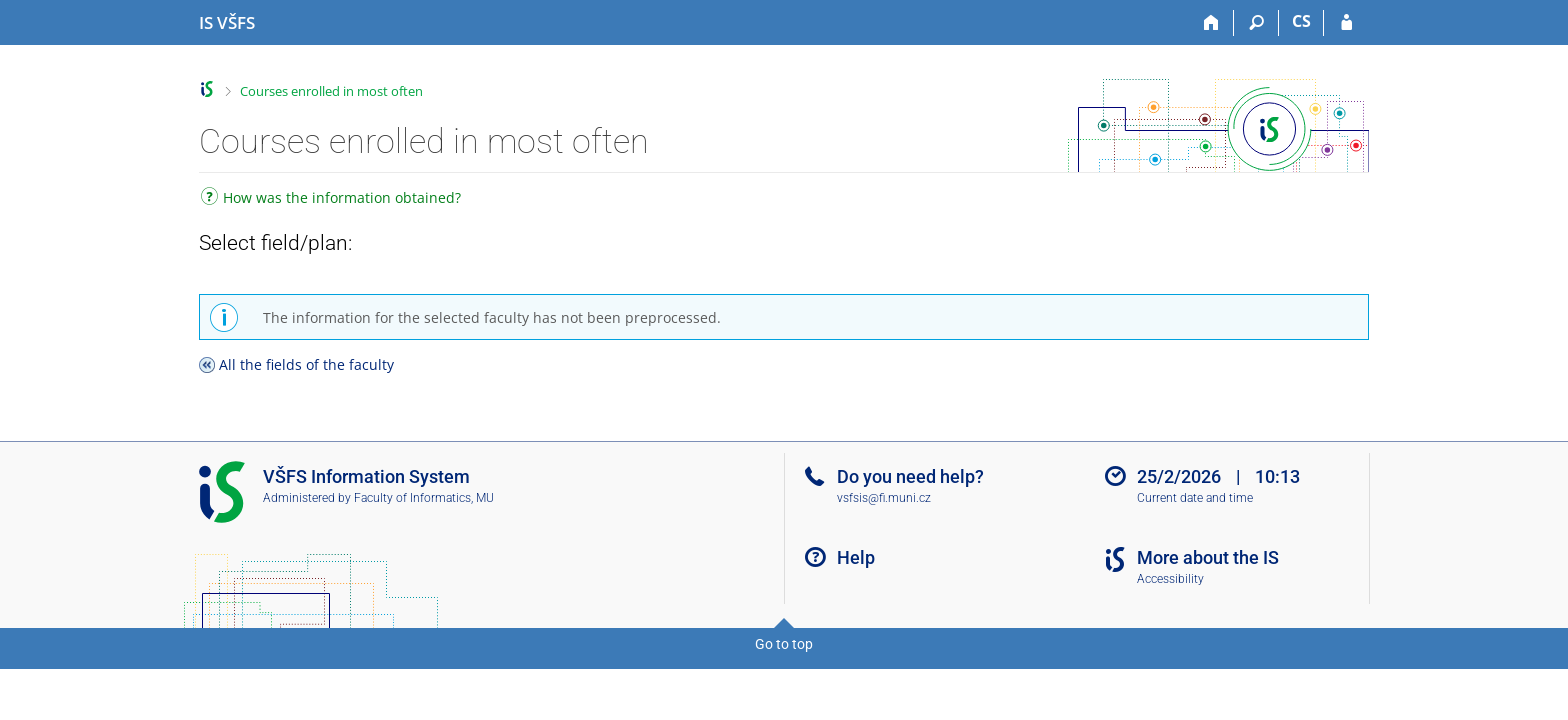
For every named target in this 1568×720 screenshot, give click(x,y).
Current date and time (1195, 498)
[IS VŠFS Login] (1346, 23)
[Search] (1256, 23)
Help (856, 557)
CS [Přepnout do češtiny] (1301, 21)
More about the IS (1208, 557)
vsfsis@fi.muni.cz (884, 498)
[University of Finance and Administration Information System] (227, 23)
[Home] (1211, 23)
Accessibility (1170, 579)
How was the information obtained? (331, 199)
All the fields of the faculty (306, 364)
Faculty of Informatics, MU (424, 498)
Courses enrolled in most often (331, 91)
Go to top (784, 644)
